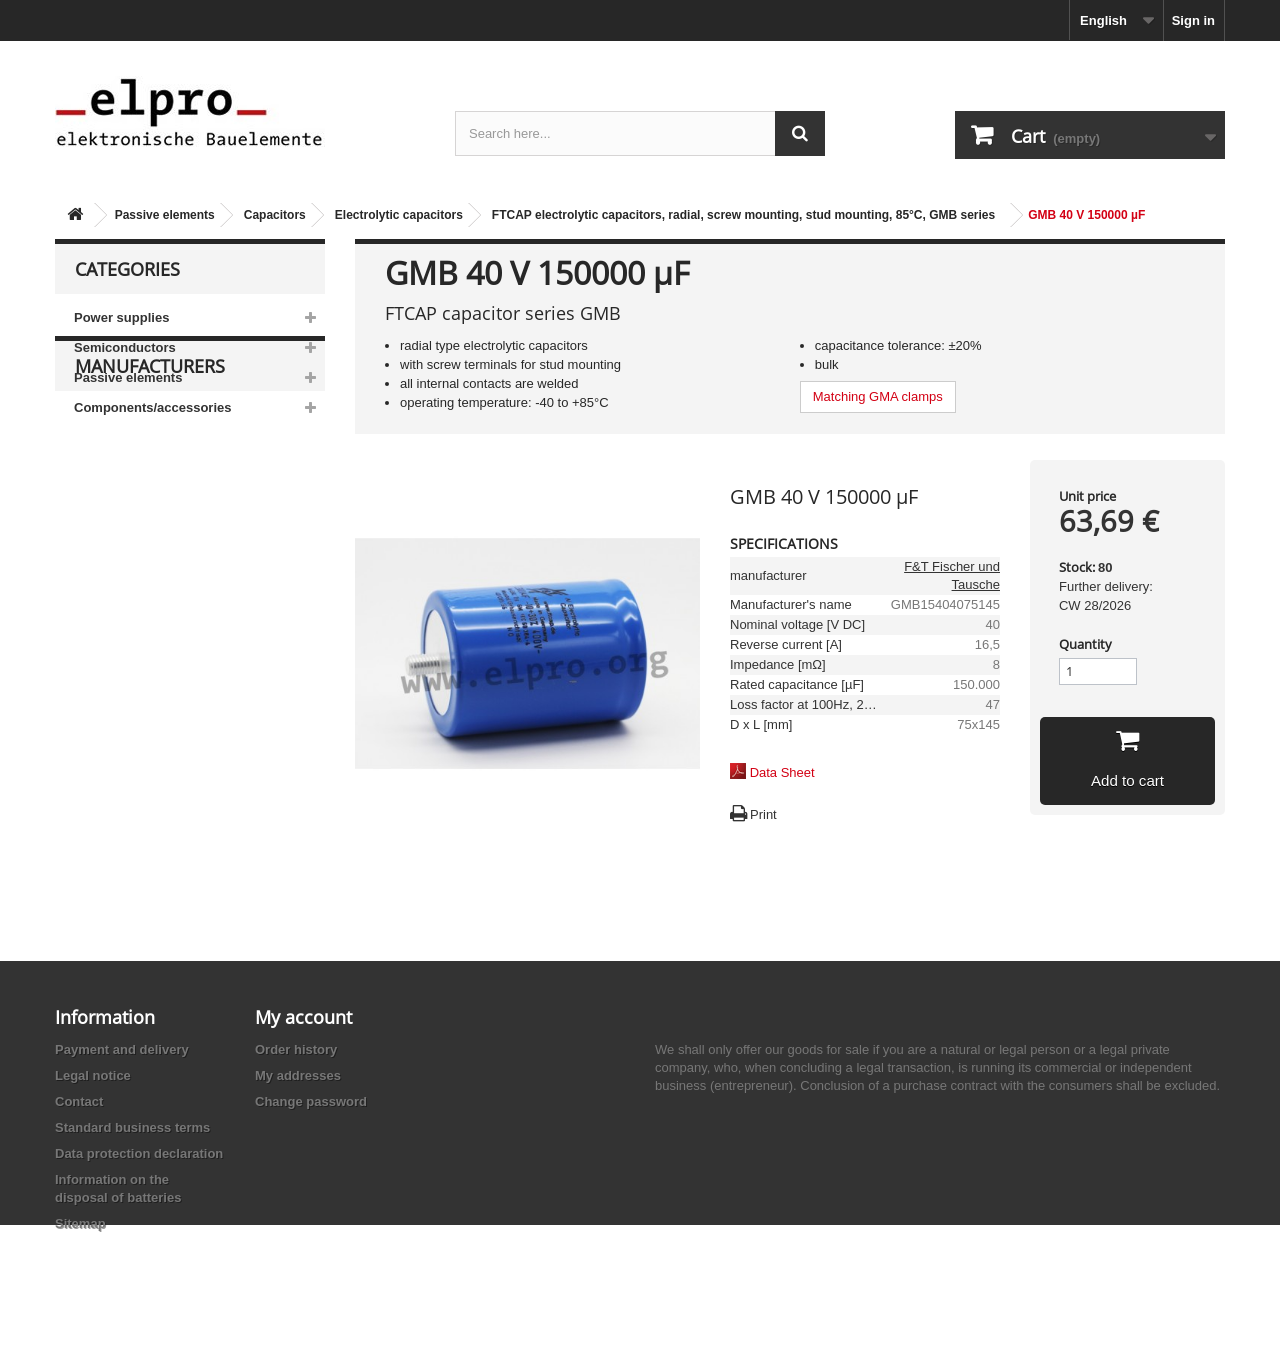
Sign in (1193, 20)
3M (99, 521)
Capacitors (275, 215)
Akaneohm (121, 701)
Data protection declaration (139, 1153)
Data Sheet (782, 772)
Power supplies (121, 317)
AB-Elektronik (129, 551)
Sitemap (80, 1223)
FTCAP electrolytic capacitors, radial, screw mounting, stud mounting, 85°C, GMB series (743, 215)
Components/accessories (153, 407)
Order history (296, 1049)
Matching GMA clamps (878, 396)
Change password (311, 1101)
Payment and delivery (122, 1049)
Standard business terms (132, 1127)
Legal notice (93, 1075)
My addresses (298, 1075)
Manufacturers (150, 482)
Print (763, 814)
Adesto (110, 671)
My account (303, 1017)
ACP (103, 641)
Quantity (1085, 644)
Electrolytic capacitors (399, 215)
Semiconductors (125, 347)
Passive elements (165, 215)
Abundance (122, 581)
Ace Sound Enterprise (153, 611)
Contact (79, 1101)
